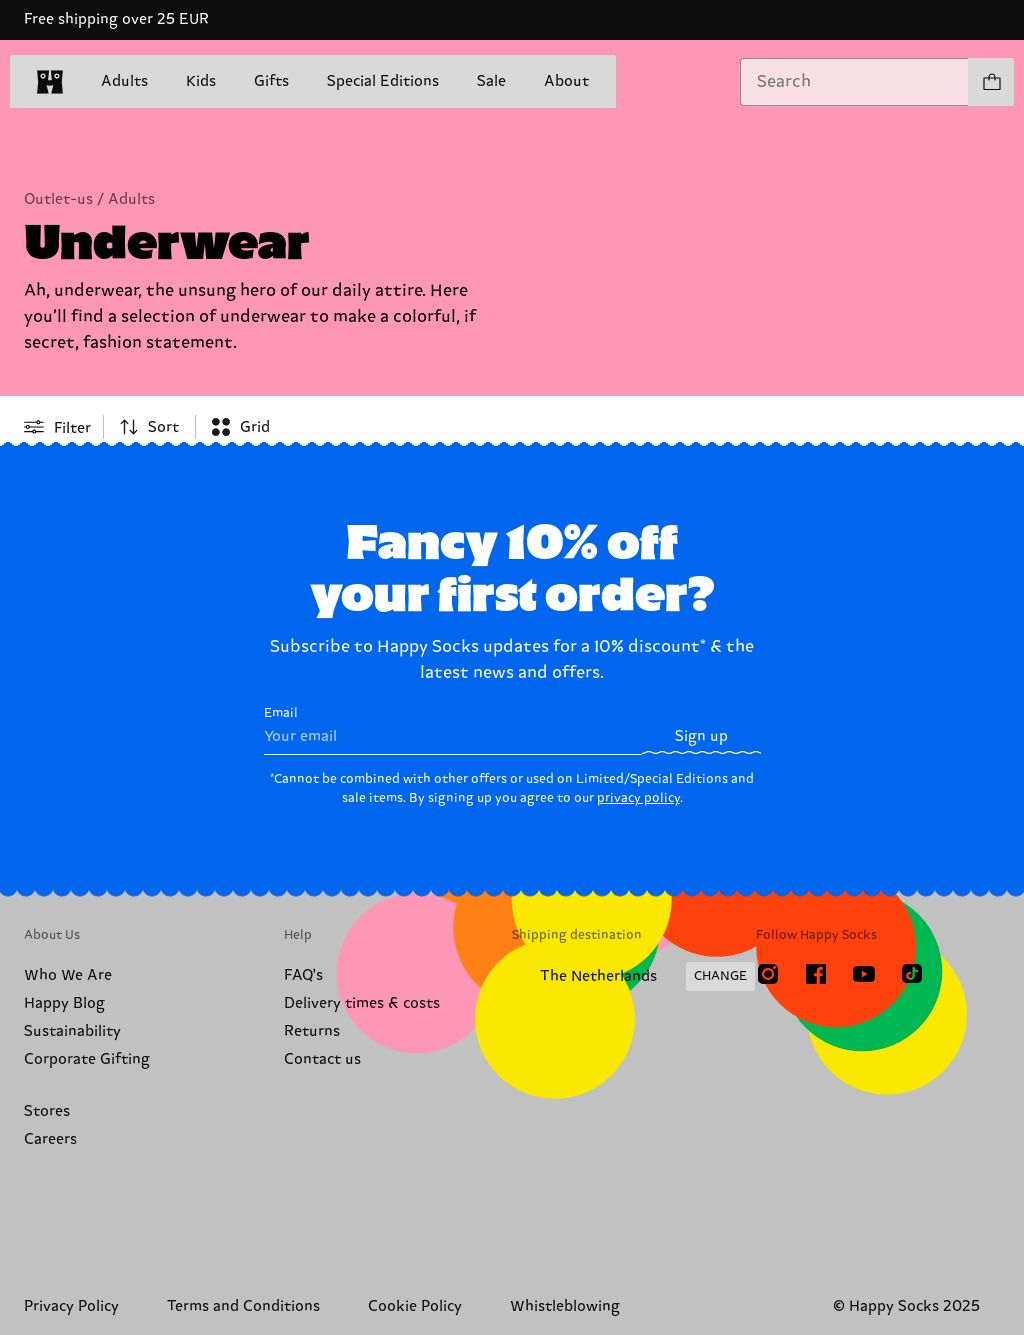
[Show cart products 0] (991, 82)
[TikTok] (912, 974)
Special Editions (383, 81)
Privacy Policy (71, 1306)
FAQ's (303, 975)
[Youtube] (864, 974)
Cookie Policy (415, 1306)
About (566, 81)
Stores (47, 1111)
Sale (491, 82)
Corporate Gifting (87, 1059)
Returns (312, 1031)
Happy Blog (64, 1003)
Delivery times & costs (362, 1003)
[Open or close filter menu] (57, 427)
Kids (201, 81)
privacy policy (638, 798)
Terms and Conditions (243, 1306)
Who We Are (68, 975)
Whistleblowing (565, 1306)
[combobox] (854, 82)
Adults (124, 81)
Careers (50, 1139)
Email (453, 730)
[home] (50, 82)
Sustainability (72, 1031)
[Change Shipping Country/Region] (633, 977)
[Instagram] (768, 974)
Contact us (322, 1059)
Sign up (701, 736)
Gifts (271, 81)
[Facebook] (816, 974)
